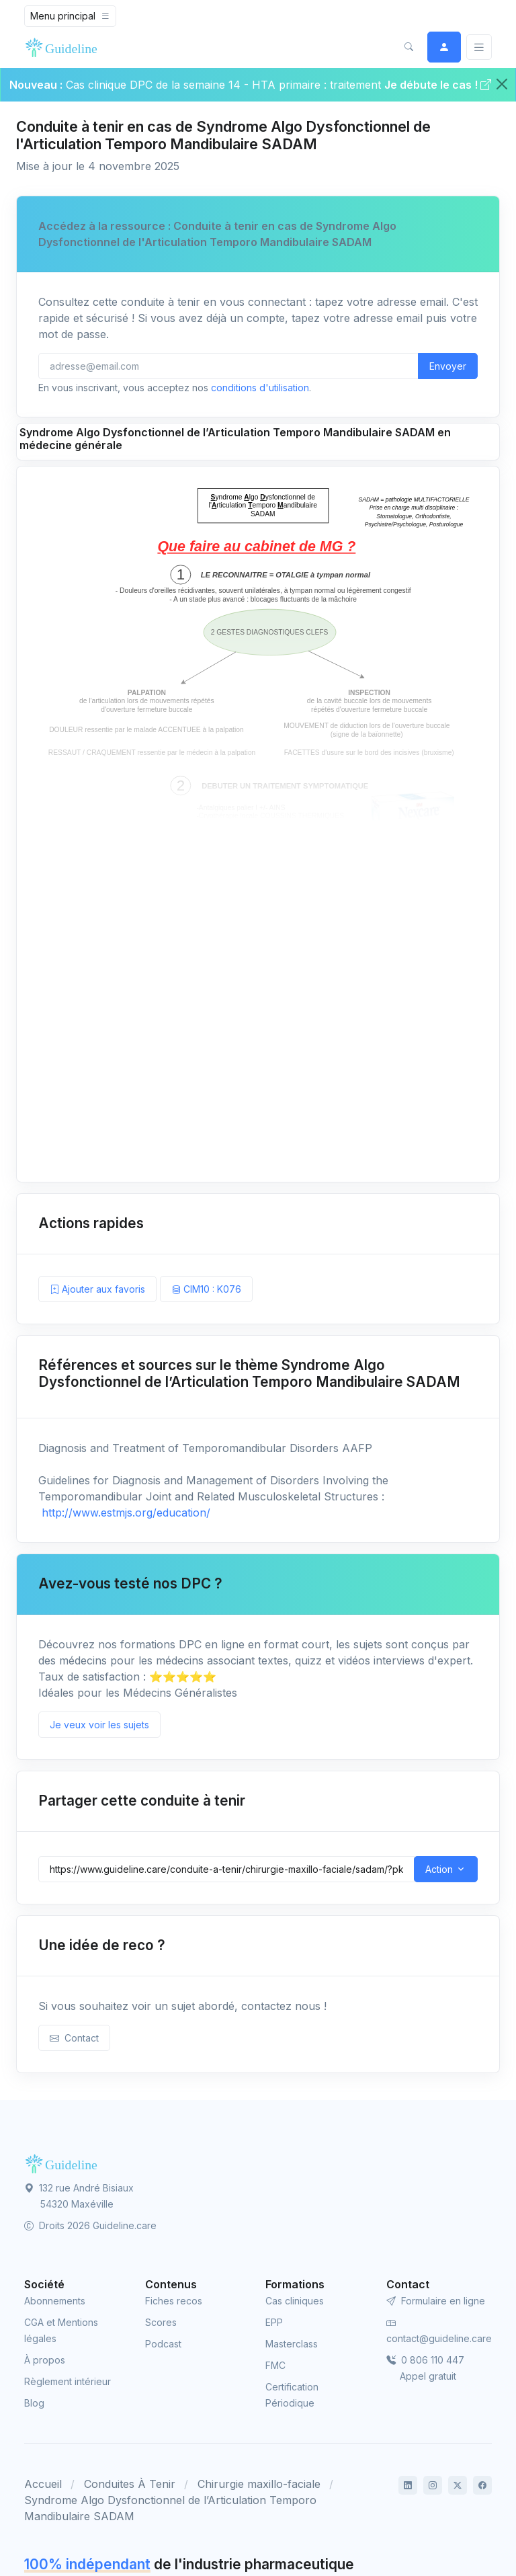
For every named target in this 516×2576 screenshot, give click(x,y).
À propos (44, 2360)
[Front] (64, 47)
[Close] (501, 84)
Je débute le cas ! (437, 84)
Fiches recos (173, 2300)
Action (439, 1869)
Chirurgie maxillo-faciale (259, 2484)
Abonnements (54, 2300)
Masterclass (291, 2343)
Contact (74, 2038)
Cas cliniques (294, 2300)
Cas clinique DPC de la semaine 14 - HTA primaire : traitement (223, 84)
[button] (408, 47)
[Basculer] (479, 47)
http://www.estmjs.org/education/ (124, 1512)
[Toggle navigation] (70, 16)
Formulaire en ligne (435, 2300)
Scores (161, 2322)
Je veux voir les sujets (99, 1724)
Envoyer (447, 366)
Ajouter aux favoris (97, 1289)
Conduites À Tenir (129, 2484)
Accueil (43, 2484)
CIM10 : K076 (206, 1289)
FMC (275, 2365)
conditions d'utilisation (260, 387)
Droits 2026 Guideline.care (90, 2225)
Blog (34, 2403)
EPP (274, 2322)
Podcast (163, 2343)
